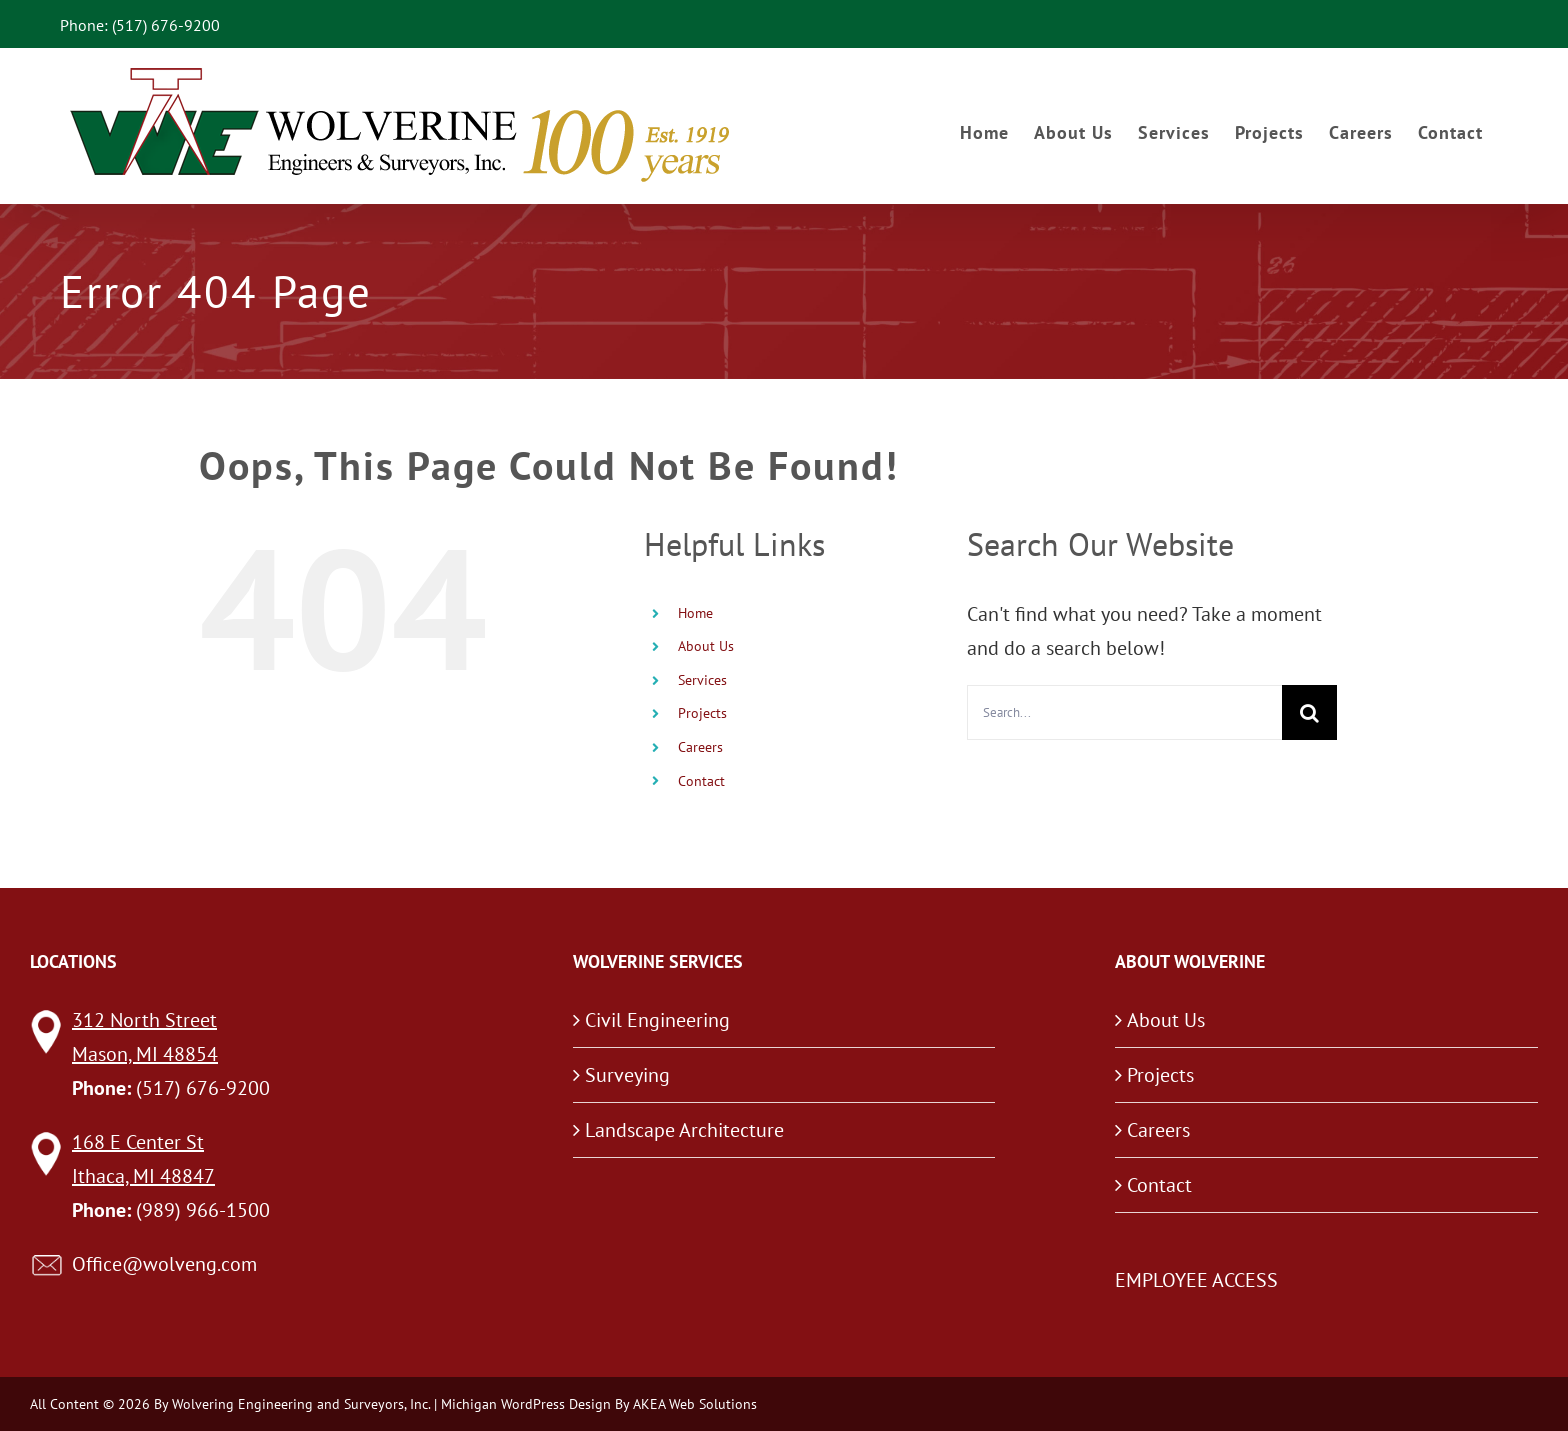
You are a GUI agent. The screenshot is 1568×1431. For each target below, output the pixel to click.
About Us (706, 646)
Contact (701, 781)
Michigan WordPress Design (526, 1404)
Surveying (627, 1075)
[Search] (1309, 712)
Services (702, 680)
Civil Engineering (657, 1020)
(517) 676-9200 (203, 1088)
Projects (702, 713)
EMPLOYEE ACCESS (1196, 1280)
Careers (700, 747)
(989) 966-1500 (203, 1210)
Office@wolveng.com (164, 1264)
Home (695, 613)
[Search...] (1124, 712)
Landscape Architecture (684, 1130)
